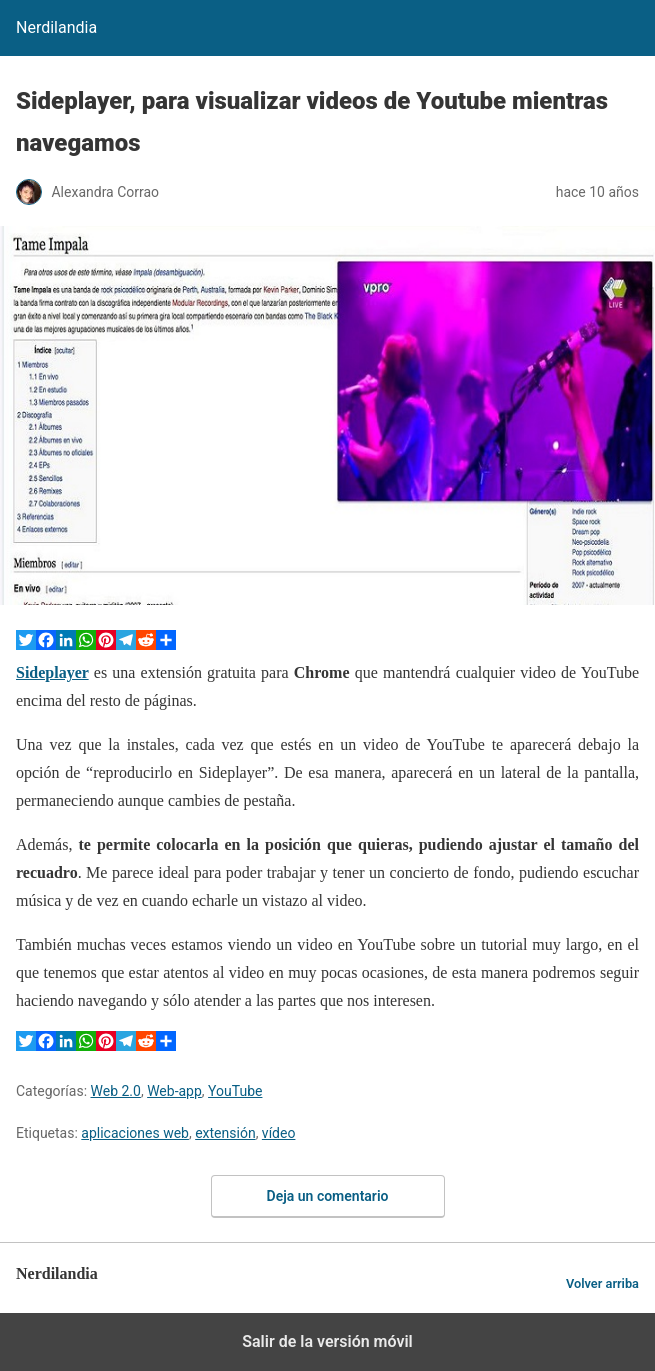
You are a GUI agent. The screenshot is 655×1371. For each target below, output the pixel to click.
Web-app (174, 1091)
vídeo (279, 1133)
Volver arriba (602, 1283)
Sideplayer (52, 672)
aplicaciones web (135, 1133)
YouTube (235, 1091)
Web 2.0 (116, 1091)
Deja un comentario (328, 1196)
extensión (225, 1133)
